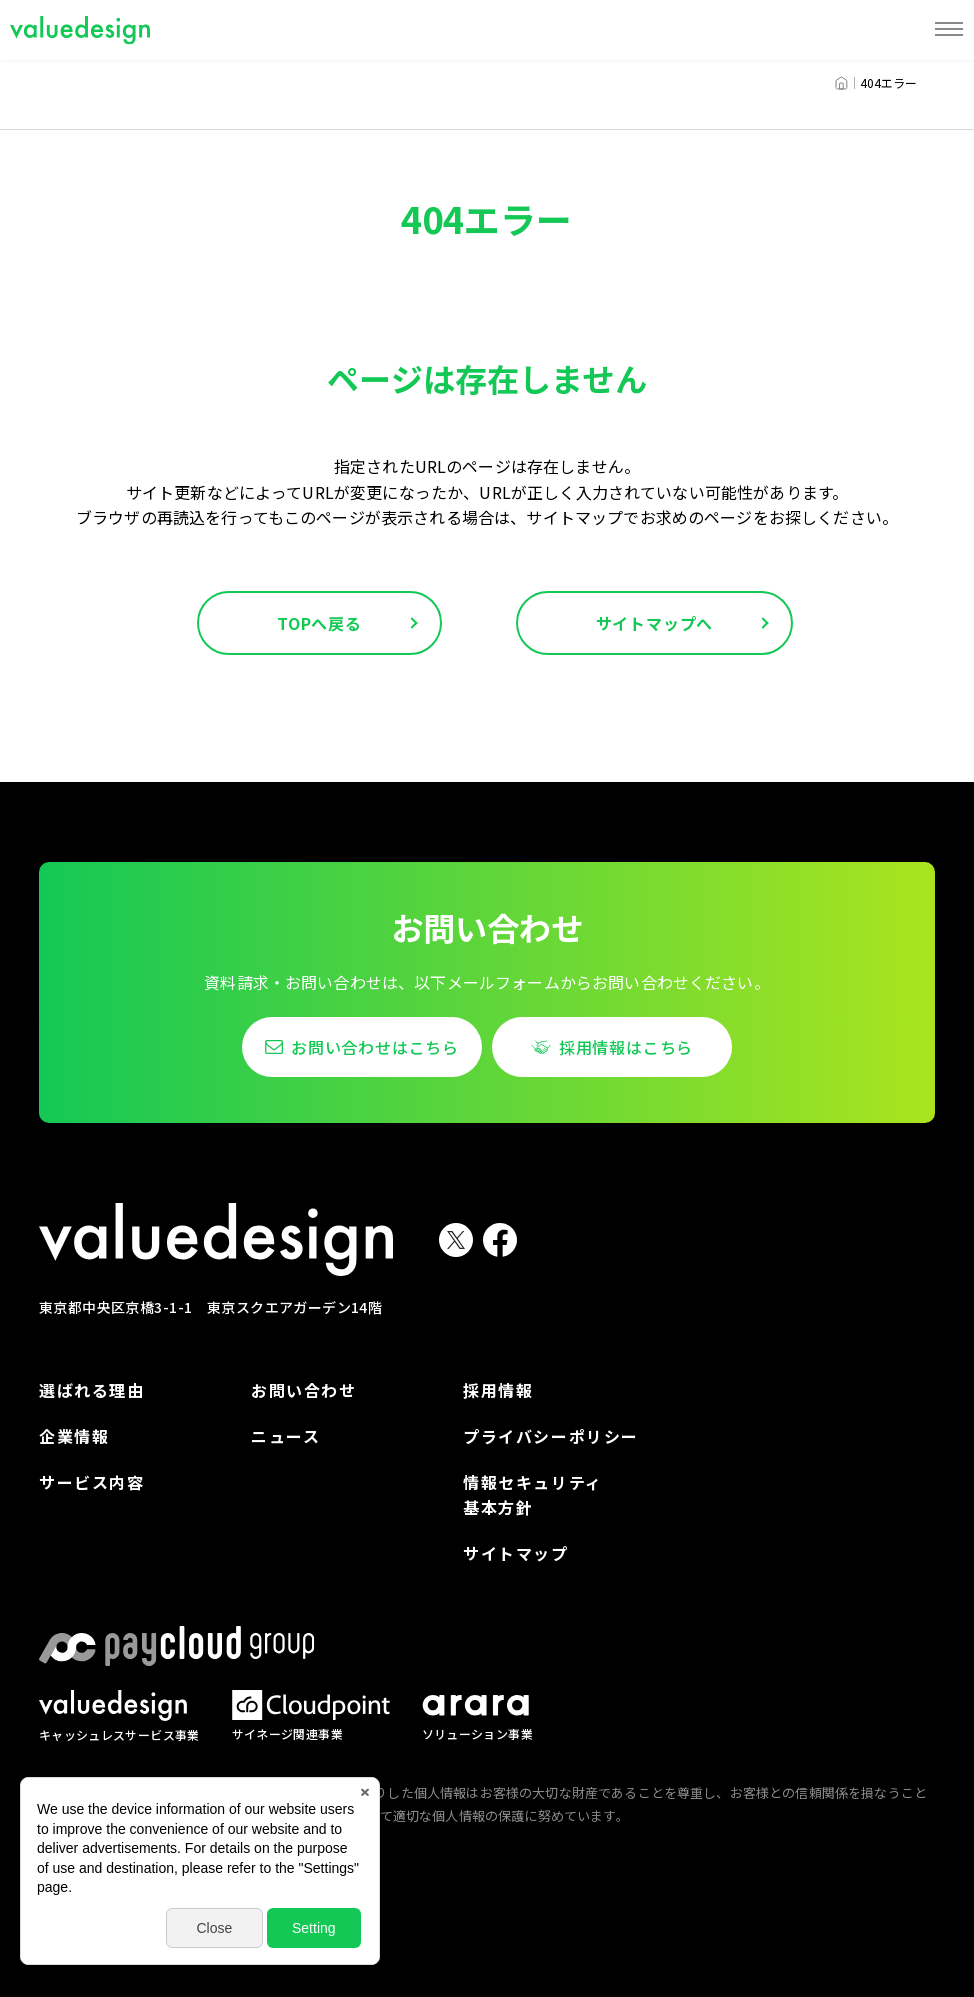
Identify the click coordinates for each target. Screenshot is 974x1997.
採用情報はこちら (626, 1047)
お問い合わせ (304, 1390)
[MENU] (949, 30)
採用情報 (498, 1390)
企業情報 (74, 1436)
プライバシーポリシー (551, 1436)
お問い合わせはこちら (375, 1047)
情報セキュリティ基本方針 (533, 1495)
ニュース (285, 1436)
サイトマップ (516, 1553)
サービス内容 (92, 1482)
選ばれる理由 (92, 1390)
